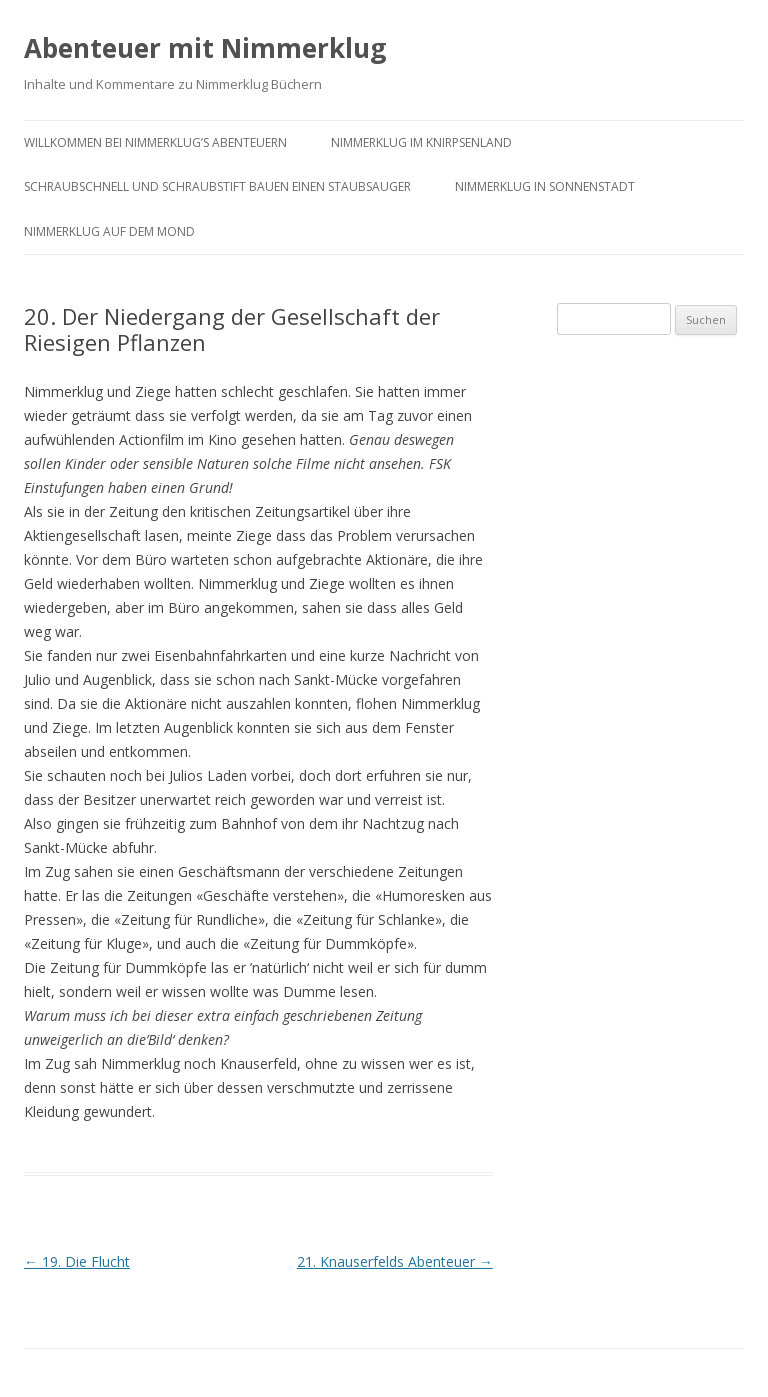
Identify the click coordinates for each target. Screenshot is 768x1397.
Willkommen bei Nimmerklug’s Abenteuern (155, 142)
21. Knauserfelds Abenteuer (395, 1261)
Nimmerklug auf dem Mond (109, 231)
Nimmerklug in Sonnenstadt (545, 186)
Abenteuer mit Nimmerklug (205, 48)
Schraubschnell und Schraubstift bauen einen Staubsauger (217, 186)
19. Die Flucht (77, 1261)
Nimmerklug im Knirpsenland (421, 142)
